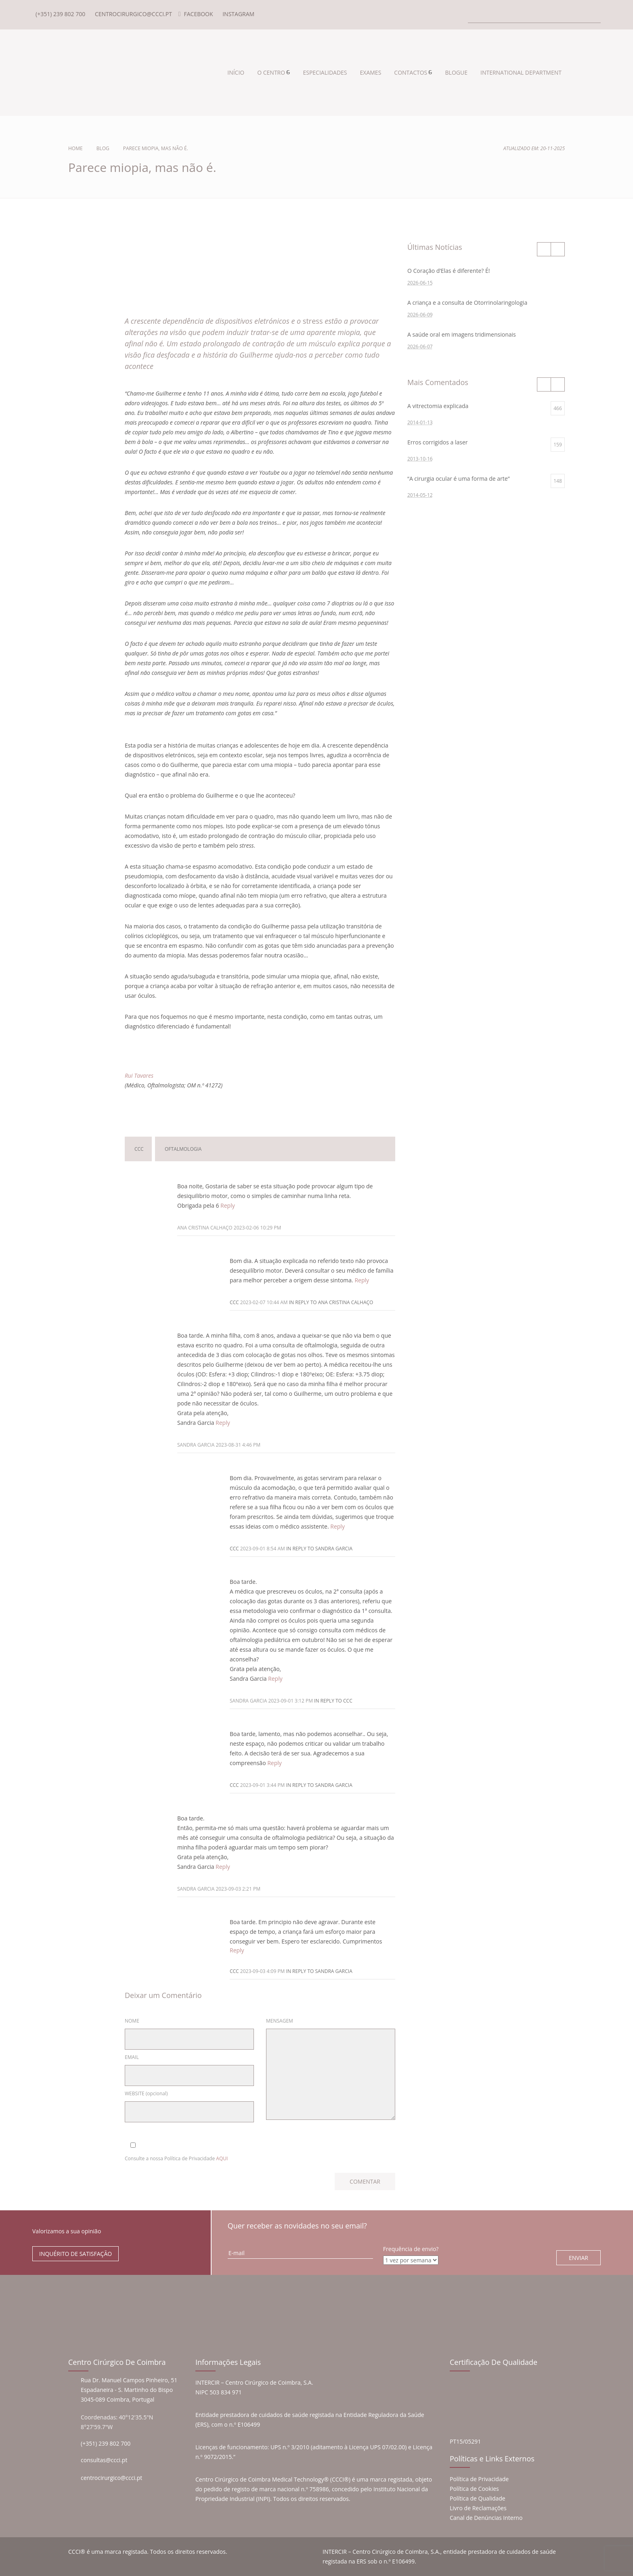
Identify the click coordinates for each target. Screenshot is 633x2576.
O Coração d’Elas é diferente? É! (448, 270)
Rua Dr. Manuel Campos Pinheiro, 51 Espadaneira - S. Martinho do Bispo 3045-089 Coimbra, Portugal (129, 2389)
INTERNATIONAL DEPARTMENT (521, 72)
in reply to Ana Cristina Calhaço (331, 1302)
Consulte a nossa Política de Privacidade (176, 2158)
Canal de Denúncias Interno (486, 2518)
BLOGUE (456, 72)
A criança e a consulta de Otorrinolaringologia (467, 302)
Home (75, 148)
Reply (227, 1205)
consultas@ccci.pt (104, 2460)
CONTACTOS (410, 72)
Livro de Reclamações (478, 2508)
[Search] (534, 14)
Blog (102, 148)
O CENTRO (271, 72)
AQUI (222, 2158)
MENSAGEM (279, 2020)
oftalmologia (183, 1149)
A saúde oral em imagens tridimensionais (461, 334)
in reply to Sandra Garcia (319, 1548)
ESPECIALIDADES (325, 72)
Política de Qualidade (477, 2498)
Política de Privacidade (479, 2479)
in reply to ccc (333, 1700)
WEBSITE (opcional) (146, 2093)
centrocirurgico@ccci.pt (111, 2478)
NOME (132, 2020)
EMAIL (132, 2057)
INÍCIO (235, 72)
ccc (139, 1149)
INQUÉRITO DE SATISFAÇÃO (75, 2254)
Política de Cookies (474, 2488)
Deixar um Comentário (256, 1109)
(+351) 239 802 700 (105, 2443)
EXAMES (370, 72)
